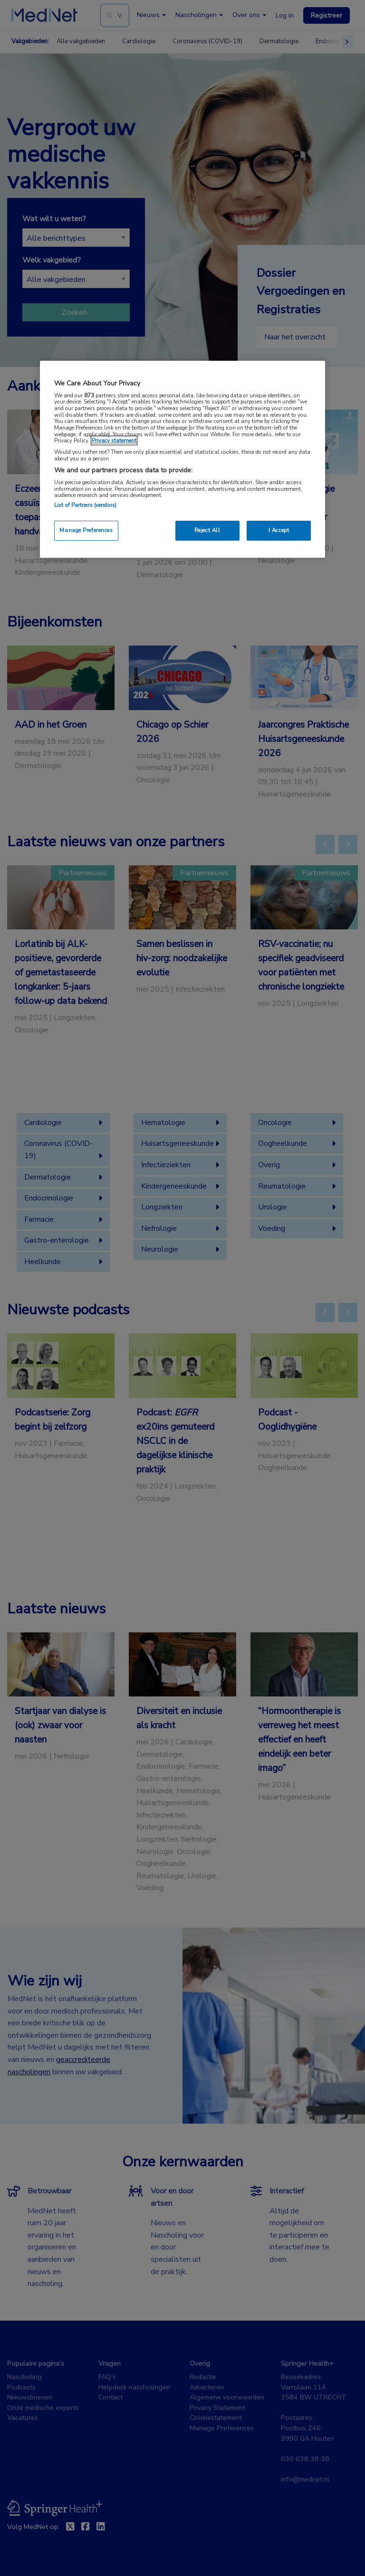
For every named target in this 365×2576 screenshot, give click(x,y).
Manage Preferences (86, 530)
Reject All (207, 530)
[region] (182, 459)
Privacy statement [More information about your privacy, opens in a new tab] (114, 440)
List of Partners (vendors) (85, 505)
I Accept (279, 530)
